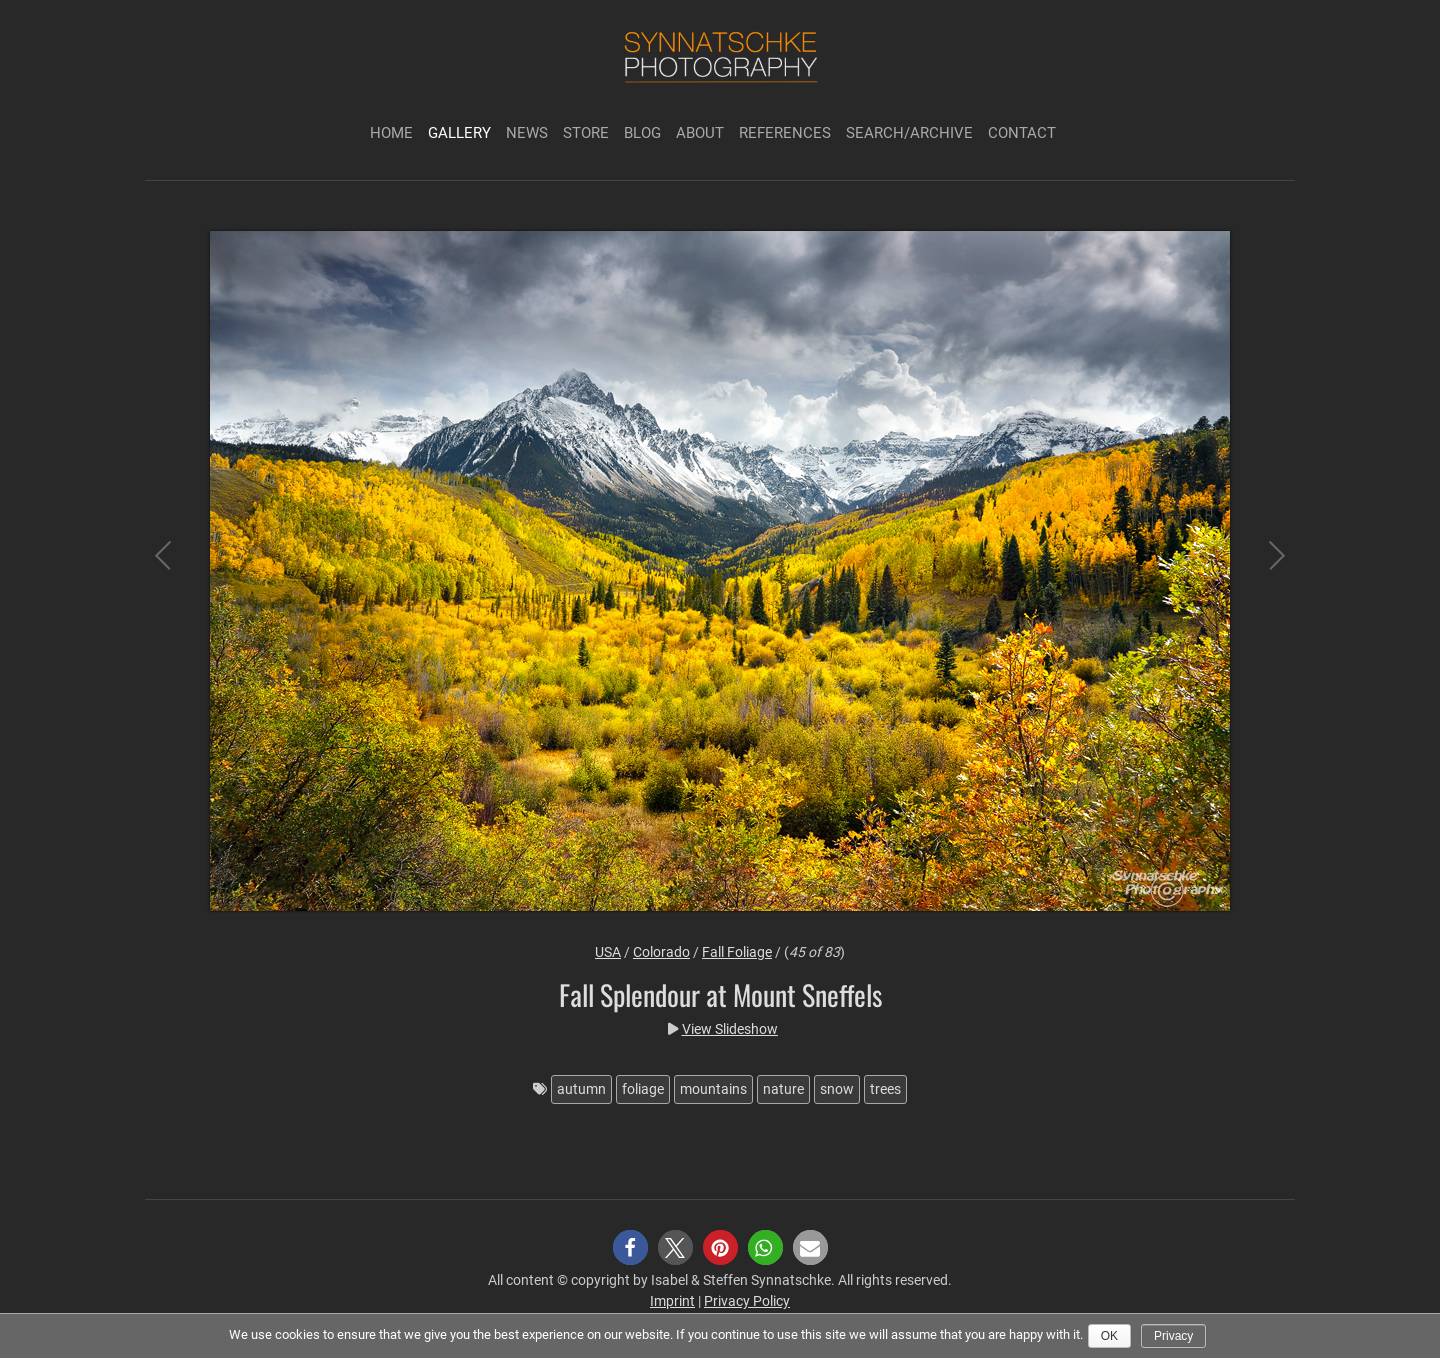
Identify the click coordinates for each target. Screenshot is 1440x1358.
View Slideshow (730, 1029)
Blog (642, 133)
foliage (643, 1089)
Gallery (459, 133)
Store (586, 133)
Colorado (661, 952)
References (785, 133)
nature (783, 1089)
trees (885, 1089)
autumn (581, 1089)
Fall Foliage (737, 952)
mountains (713, 1089)
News (527, 133)
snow (837, 1089)
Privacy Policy (747, 1301)
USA (608, 952)
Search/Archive (909, 133)
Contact (1022, 133)
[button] (630, 1247)
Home (391, 133)
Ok (1109, 1336)
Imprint (672, 1301)
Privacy (1173, 1336)
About (700, 133)
